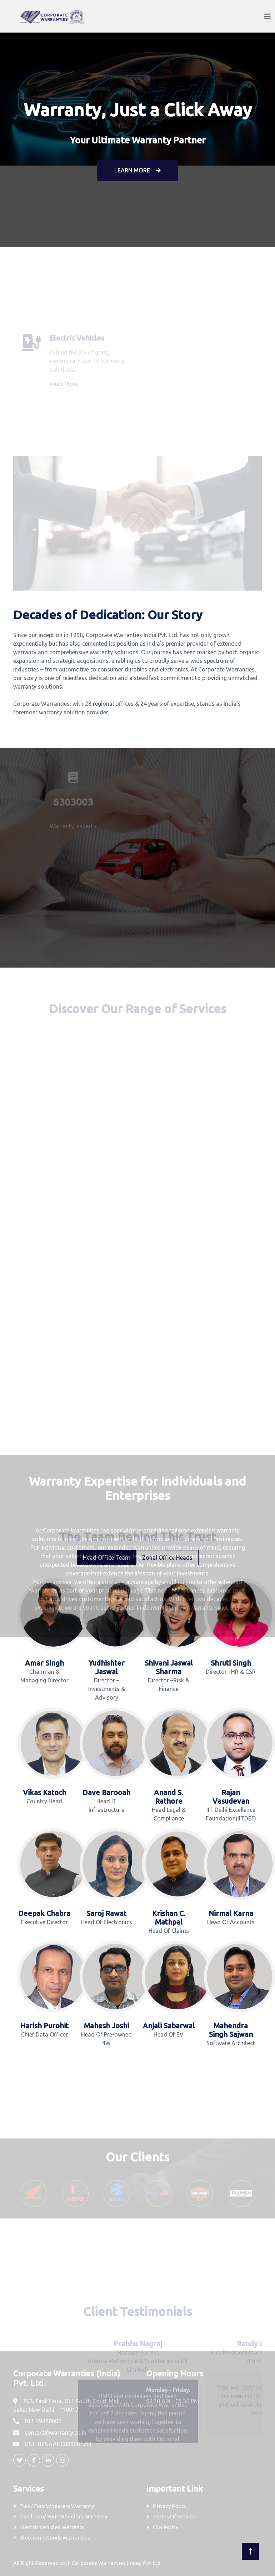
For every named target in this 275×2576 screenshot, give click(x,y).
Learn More (137, 170)
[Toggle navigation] (267, 16)
